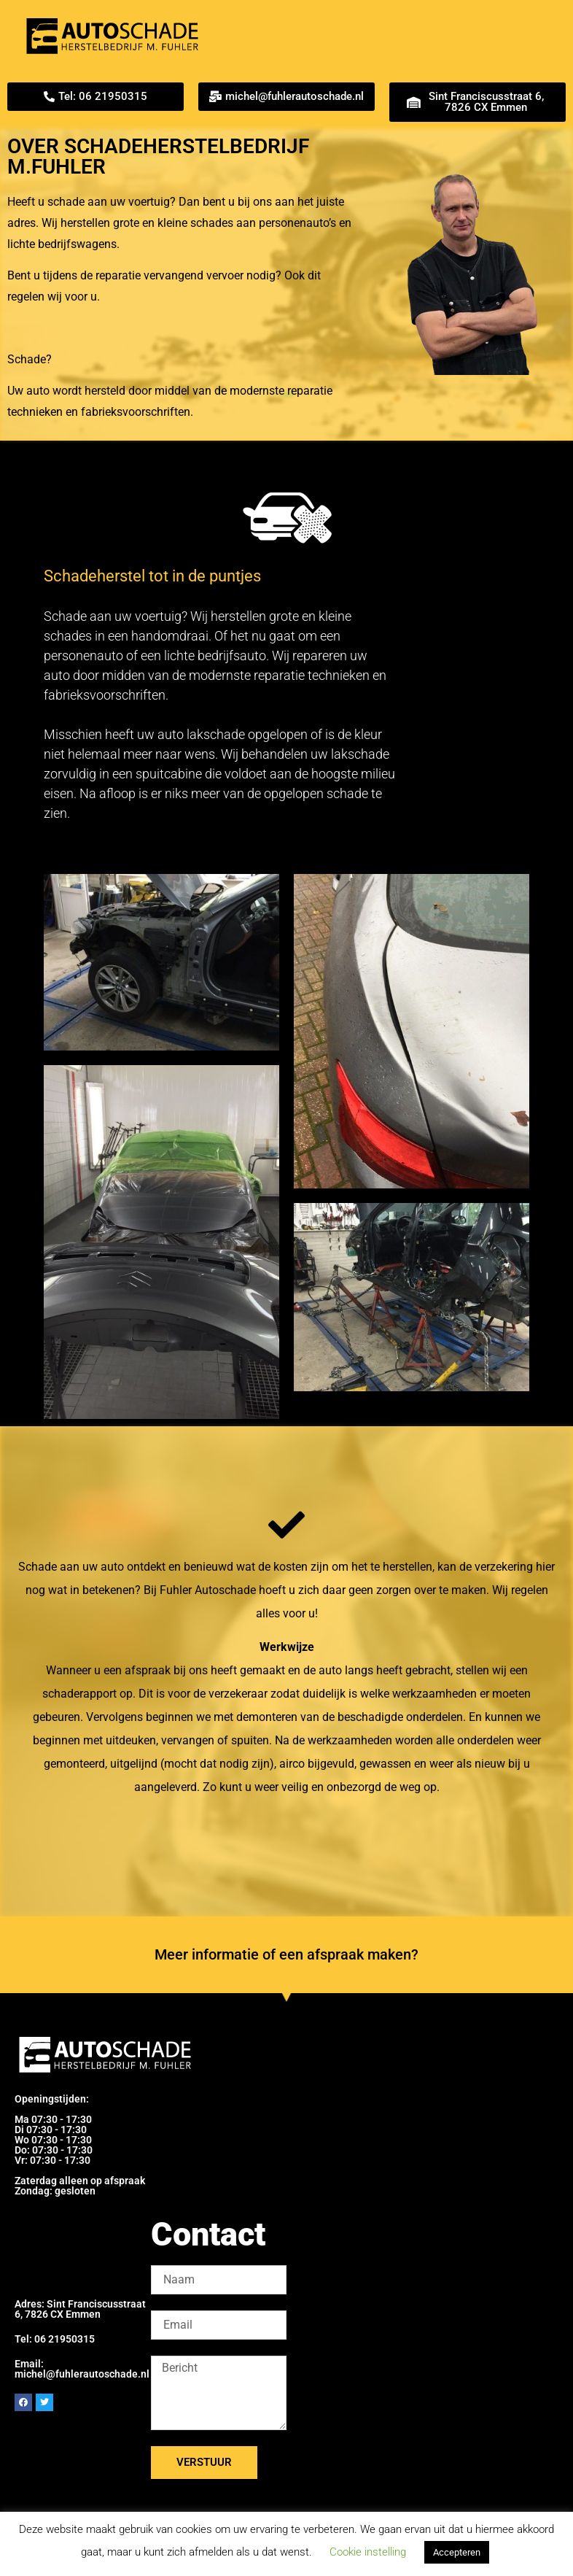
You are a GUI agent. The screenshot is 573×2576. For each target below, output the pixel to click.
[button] (95, 96)
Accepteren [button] (456, 2552)
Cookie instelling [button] (368, 2551)
